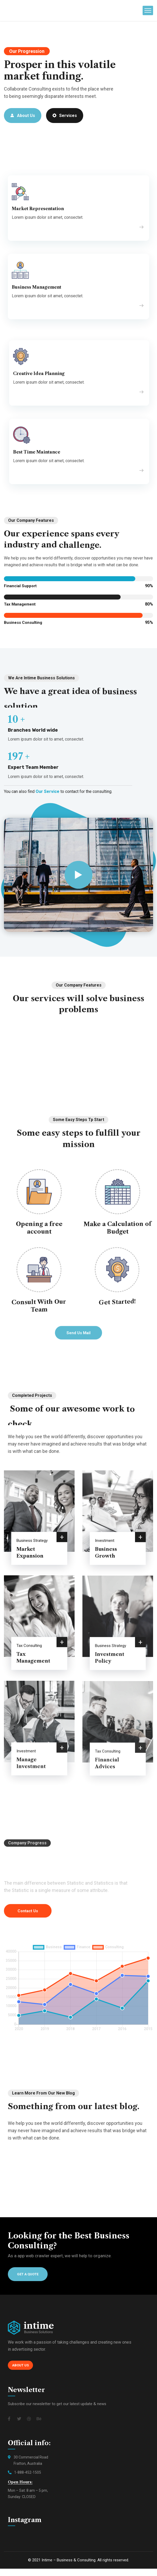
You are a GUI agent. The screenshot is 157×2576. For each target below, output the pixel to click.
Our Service (47, 791)
